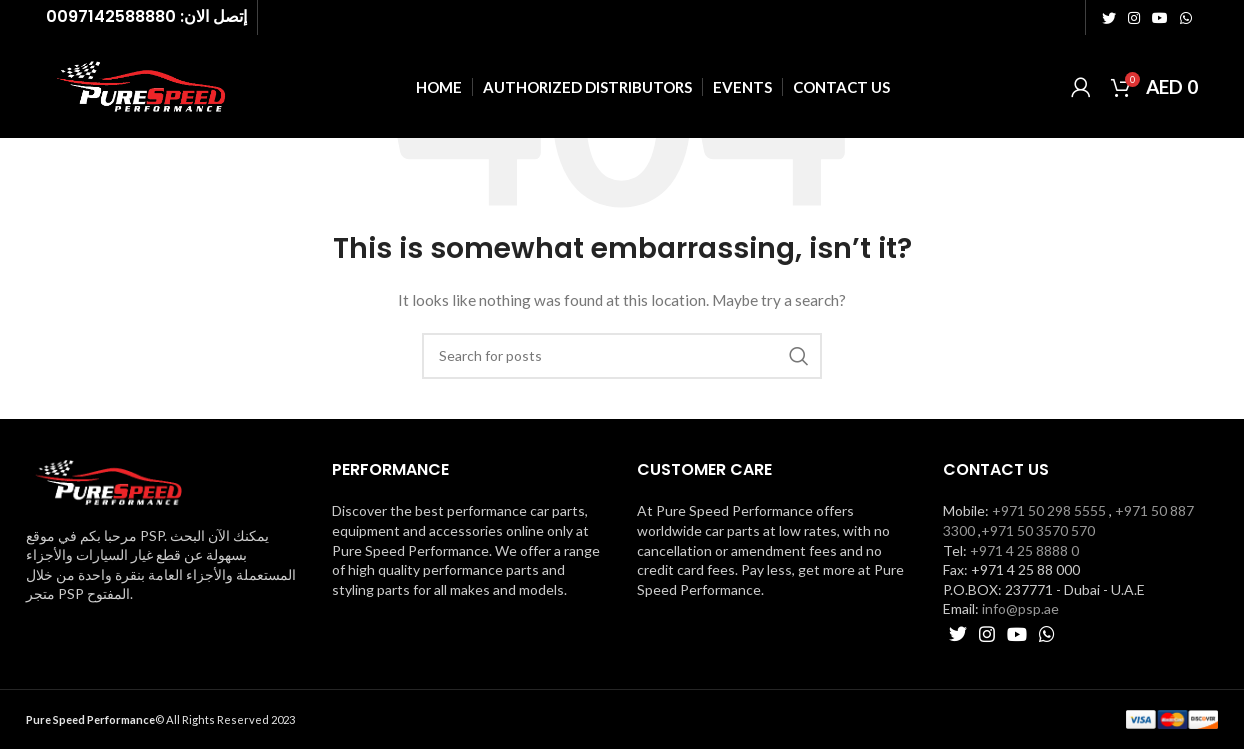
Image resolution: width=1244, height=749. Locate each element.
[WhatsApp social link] (1186, 18)
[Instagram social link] (1134, 18)
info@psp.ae (1020, 608)
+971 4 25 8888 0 (1024, 550)
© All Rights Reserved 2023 (160, 719)
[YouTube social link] (1160, 18)
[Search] (622, 356)
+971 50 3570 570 (1038, 530)
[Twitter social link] (1109, 18)
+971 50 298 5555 (1049, 510)
